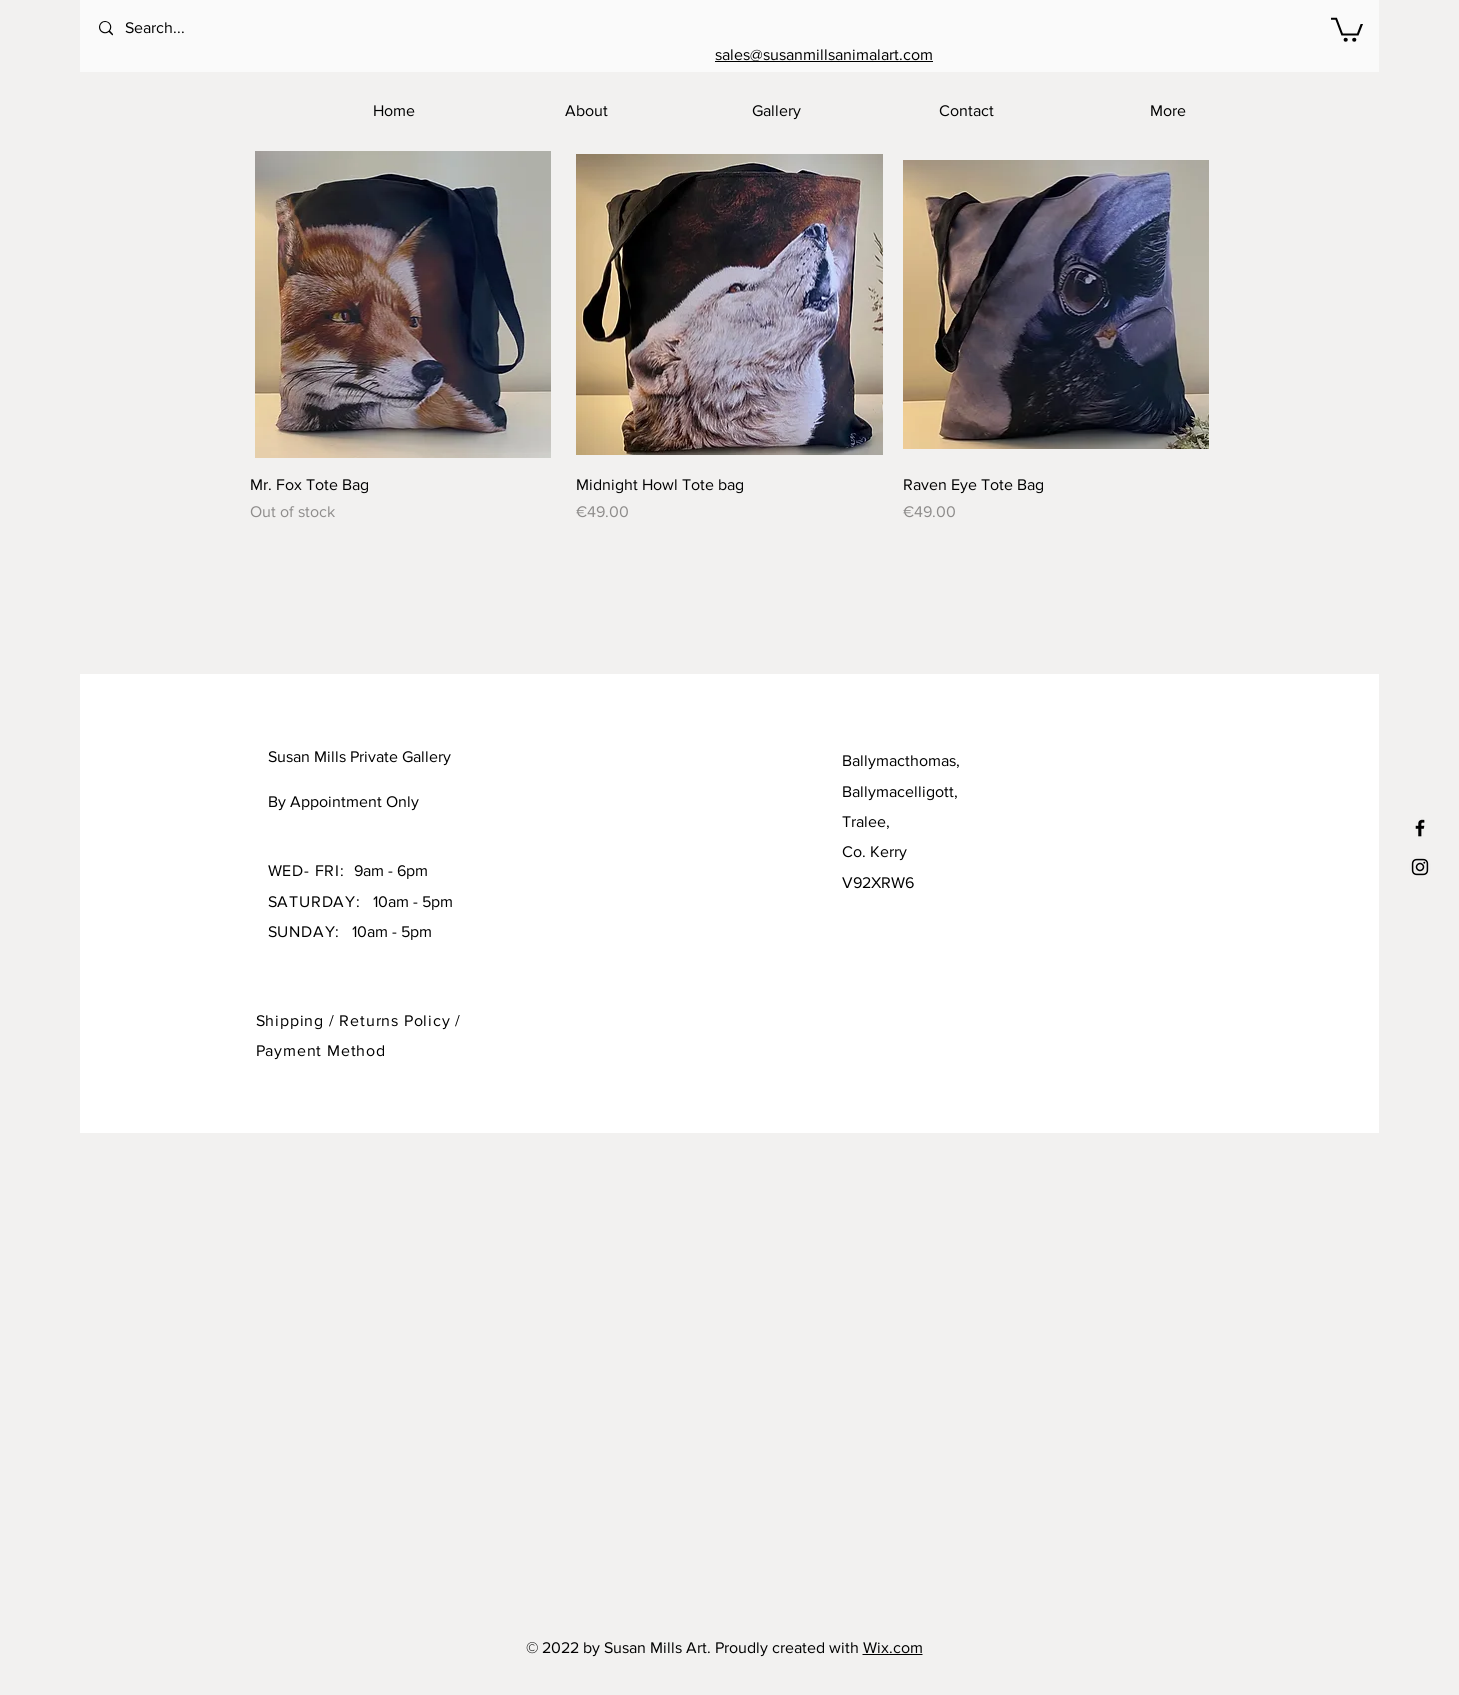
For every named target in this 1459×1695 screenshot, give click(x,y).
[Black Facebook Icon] (1420, 828)
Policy (430, 1020)
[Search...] (180, 28)
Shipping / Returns (330, 1020)
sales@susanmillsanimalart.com (824, 54)
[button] (1347, 28)
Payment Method (321, 1050)
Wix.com (893, 1647)
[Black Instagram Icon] (1420, 867)
